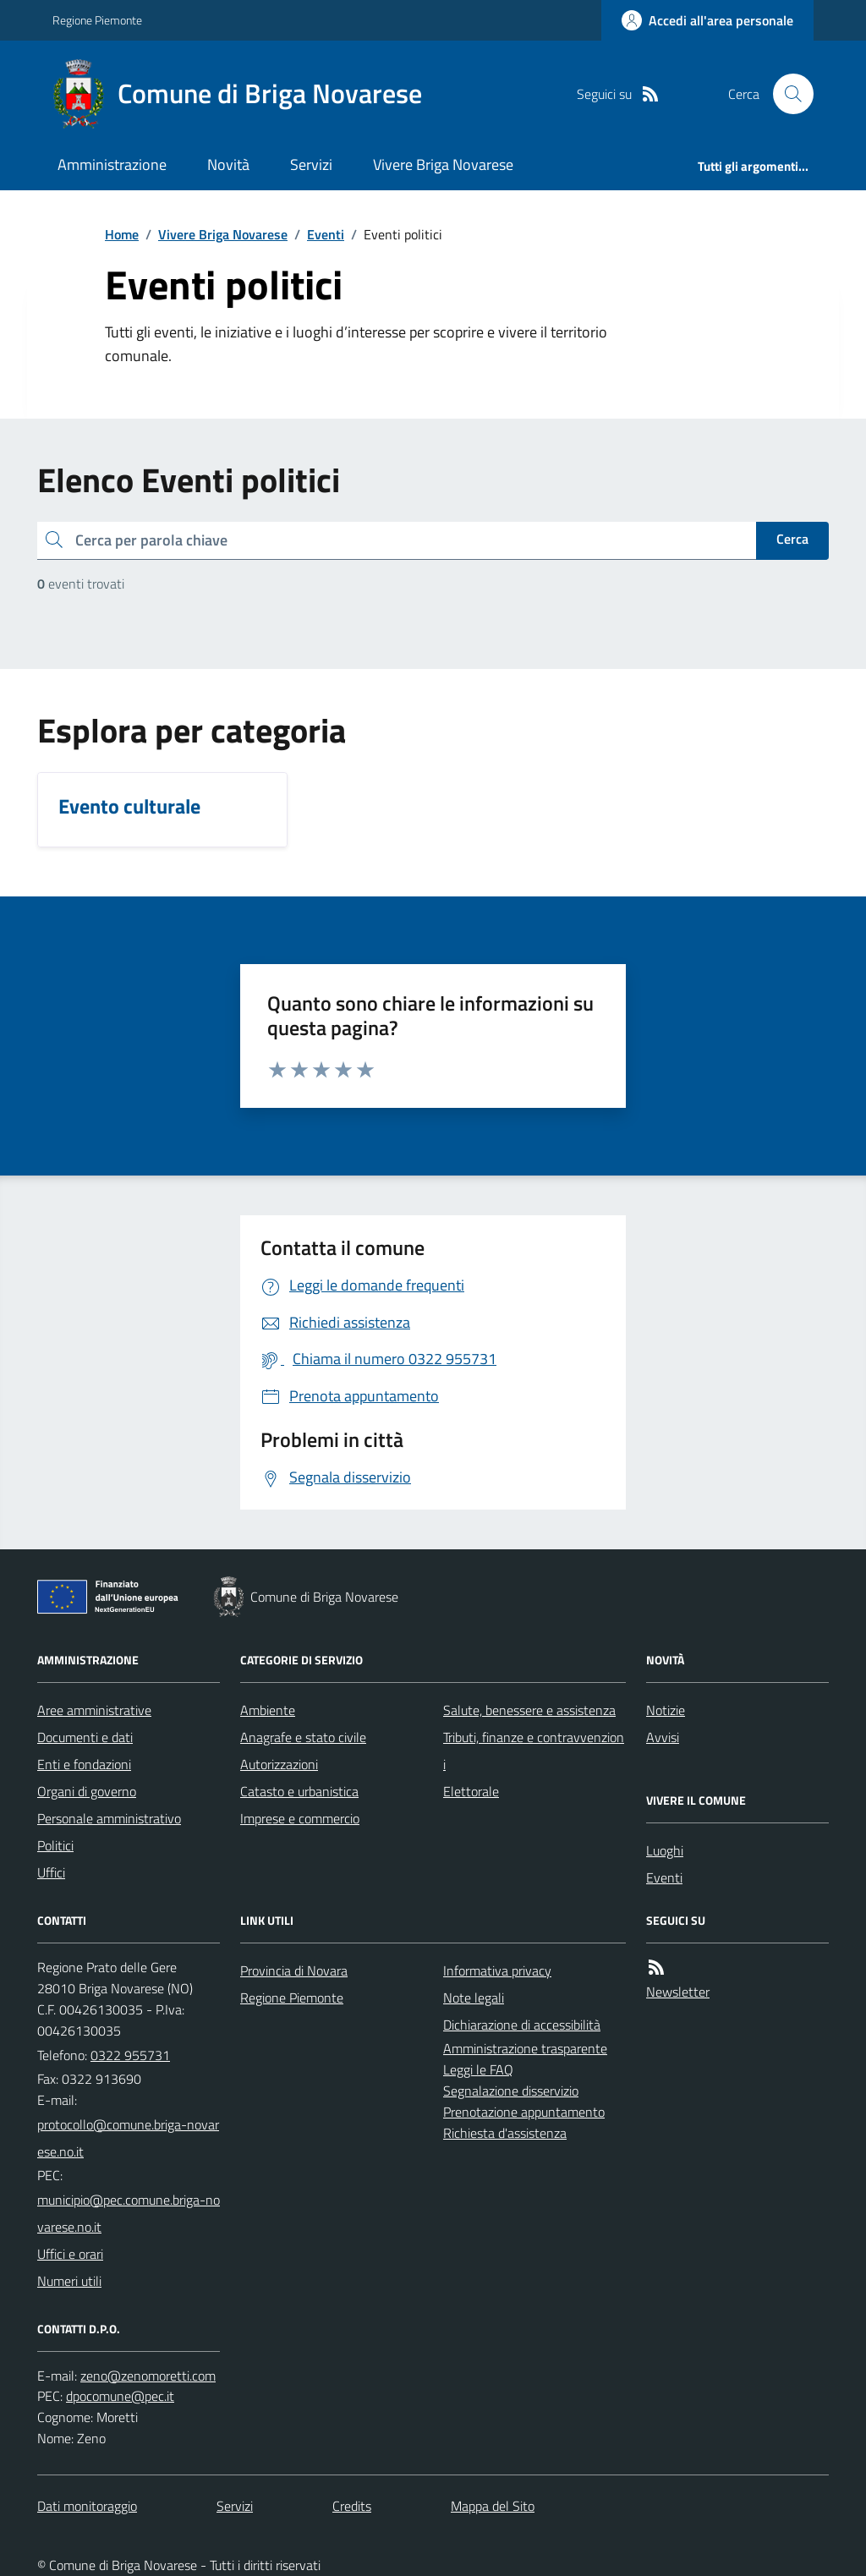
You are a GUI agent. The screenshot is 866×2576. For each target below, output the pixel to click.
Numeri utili (69, 2281)
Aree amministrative (94, 1710)
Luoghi (664, 1850)
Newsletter (678, 1991)
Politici (55, 1845)
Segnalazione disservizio (510, 2090)
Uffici (51, 1872)
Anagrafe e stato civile (303, 1737)
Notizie (665, 1710)
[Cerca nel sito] (786, 94)
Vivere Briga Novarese (443, 164)
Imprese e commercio (299, 1818)
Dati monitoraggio (87, 2506)
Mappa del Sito (492, 2506)
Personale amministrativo (109, 1818)
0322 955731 (130, 2055)
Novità (228, 164)
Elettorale (471, 1791)
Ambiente (267, 1710)
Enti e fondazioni (84, 1764)
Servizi (311, 164)
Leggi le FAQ (478, 2069)
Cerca (792, 539)
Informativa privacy (497, 1970)
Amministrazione (112, 164)
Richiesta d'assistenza (505, 2133)
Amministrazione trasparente (525, 2048)
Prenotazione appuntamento (524, 2112)
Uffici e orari (70, 2254)
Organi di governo (86, 1791)
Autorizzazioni (279, 1764)
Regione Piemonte (97, 20)
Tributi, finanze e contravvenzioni (533, 1750)
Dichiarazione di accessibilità (521, 2024)
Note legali (473, 1997)
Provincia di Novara (294, 1970)
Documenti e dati (85, 1737)
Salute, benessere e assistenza (529, 1710)
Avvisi (662, 1737)
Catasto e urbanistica (299, 1791)
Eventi (325, 234)
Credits (351, 2506)
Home (122, 234)
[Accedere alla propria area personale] (707, 20)
